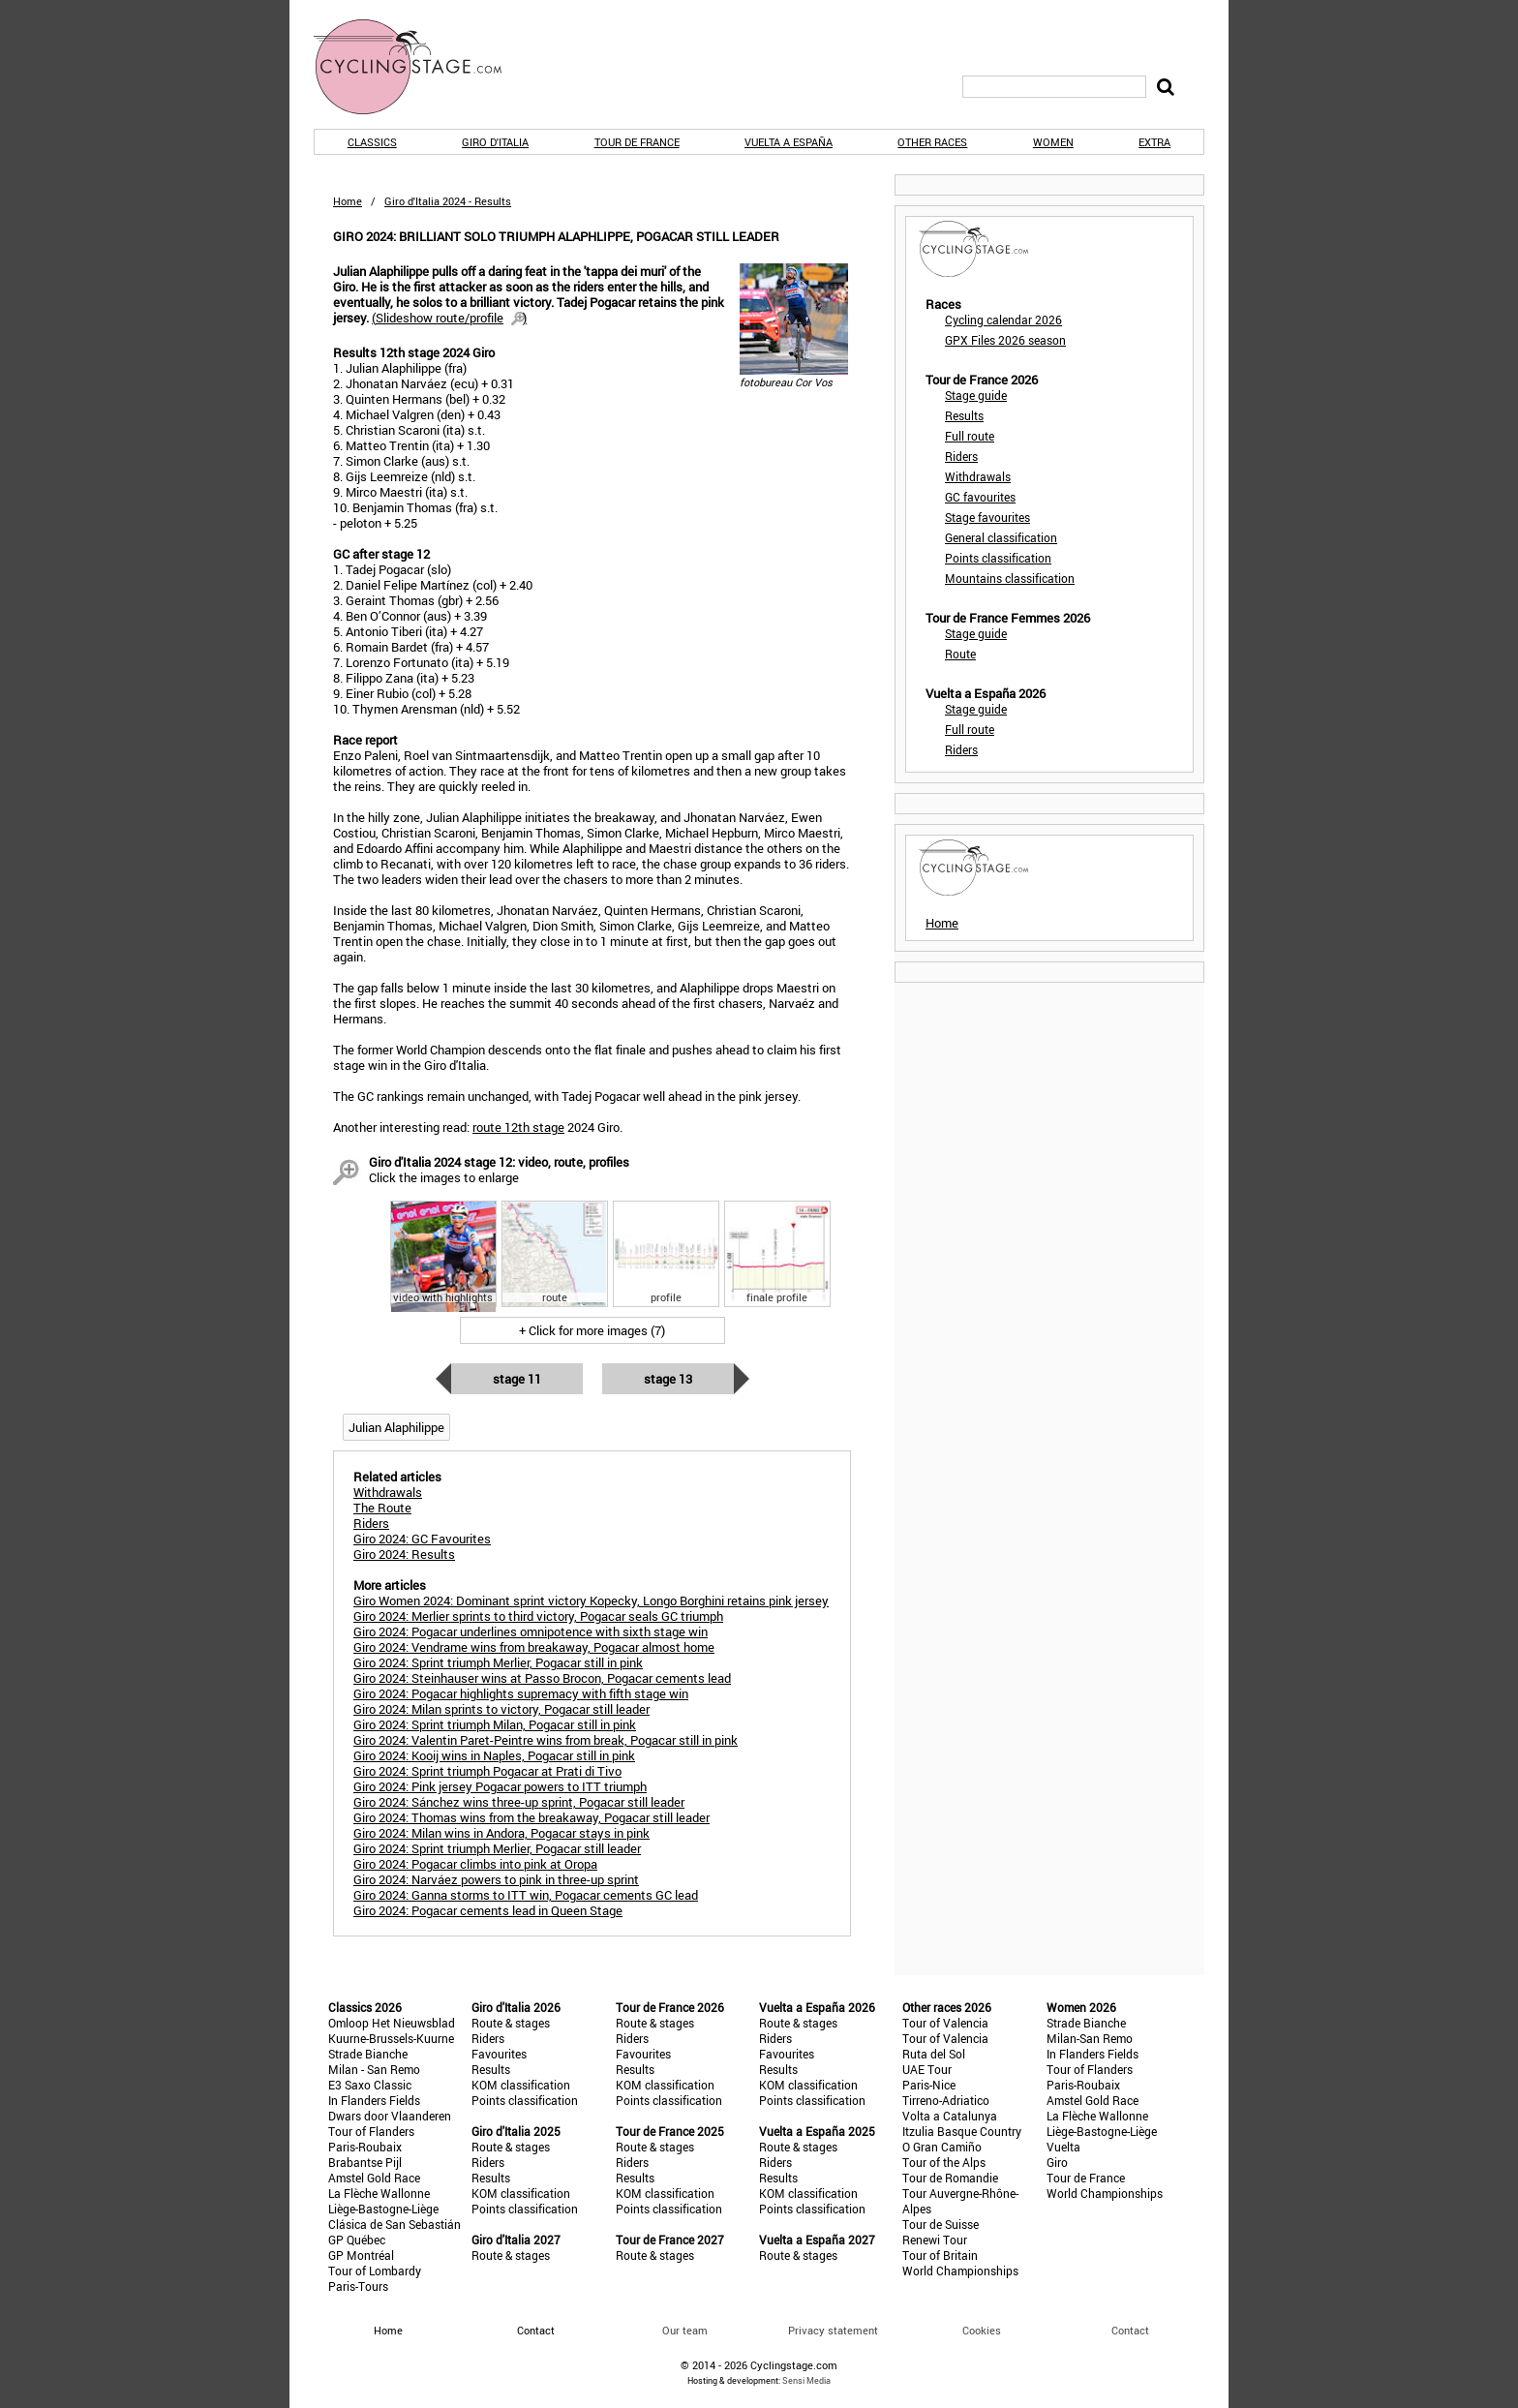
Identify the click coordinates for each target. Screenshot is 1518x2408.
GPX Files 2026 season (1005, 340)
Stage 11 (517, 1378)
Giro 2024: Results (404, 1554)
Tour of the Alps (944, 2162)
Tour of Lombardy (374, 2270)
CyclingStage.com (420, 66)
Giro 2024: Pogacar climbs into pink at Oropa (475, 1864)
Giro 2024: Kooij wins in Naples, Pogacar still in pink (494, 1755)
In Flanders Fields (374, 2100)
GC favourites (980, 496)
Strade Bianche (368, 2053)
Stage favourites (987, 517)
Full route (969, 435)
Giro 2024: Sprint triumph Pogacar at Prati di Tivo (487, 1771)
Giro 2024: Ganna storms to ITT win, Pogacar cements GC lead (525, 1895)
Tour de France (637, 142)
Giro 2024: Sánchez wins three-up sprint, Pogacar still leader (518, 1802)
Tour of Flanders (371, 2131)
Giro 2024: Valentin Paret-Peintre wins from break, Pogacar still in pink (545, 1740)
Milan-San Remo (1090, 2038)
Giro (1057, 2162)
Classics (372, 142)
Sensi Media (806, 2380)
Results (964, 415)
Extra (1154, 142)
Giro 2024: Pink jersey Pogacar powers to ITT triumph (500, 1786)
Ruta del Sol (933, 2053)
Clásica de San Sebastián (394, 2224)
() (449, 317)
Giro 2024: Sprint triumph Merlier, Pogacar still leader (497, 1848)
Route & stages (510, 2022)
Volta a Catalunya (949, 2115)
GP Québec (356, 2239)
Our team (685, 2330)
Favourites (499, 2053)
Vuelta (1063, 2146)
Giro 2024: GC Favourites (422, 1538)
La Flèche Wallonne (379, 2193)
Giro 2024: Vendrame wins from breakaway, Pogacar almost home (533, 1647)
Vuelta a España (788, 142)
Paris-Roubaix (365, 2146)
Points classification (998, 557)
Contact (1130, 2330)
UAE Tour (927, 2069)
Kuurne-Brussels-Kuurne (391, 2038)
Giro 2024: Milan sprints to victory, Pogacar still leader (501, 1709)
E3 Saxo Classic (369, 2084)
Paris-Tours (358, 2286)
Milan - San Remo (374, 2069)
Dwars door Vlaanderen (389, 2115)
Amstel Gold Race (374, 2177)
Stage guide (976, 395)
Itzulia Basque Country (961, 2131)
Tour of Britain (940, 2255)
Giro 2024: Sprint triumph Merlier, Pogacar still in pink (498, 1662)
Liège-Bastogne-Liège (383, 2208)
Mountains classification (1010, 578)
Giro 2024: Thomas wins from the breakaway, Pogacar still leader (531, 1817)
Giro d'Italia (495, 142)
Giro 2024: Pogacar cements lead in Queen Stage (487, 1910)
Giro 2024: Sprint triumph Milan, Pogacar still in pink (494, 1724)
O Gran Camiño (942, 2146)
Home (347, 201)
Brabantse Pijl (365, 2162)
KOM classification (520, 2084)
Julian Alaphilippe (396, 1427)
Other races (932, 142)
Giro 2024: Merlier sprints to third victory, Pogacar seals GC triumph (538, 1616)
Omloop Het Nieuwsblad (391, 2022)
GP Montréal (361, 2255)
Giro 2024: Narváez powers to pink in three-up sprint (496, 1879)
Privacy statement (833, 2330)
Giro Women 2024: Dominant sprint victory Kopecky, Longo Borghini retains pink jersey (591, 1600)
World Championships (960, 2270)
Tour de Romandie (950, 2177)
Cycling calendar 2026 (1003, 319)
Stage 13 (668, 1378)
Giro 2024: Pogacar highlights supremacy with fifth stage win (520, 1693)
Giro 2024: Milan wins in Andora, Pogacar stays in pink (501, 1833)
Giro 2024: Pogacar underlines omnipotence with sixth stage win (530, 1631)
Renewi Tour (934, 2239)
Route (960, 653)
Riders (961, 456)
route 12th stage (518, 1127)
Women (1053, 142)
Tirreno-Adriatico (945, 2100)
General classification (1001, 537)
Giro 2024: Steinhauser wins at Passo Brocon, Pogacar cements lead (542, 1678)
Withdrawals (978, 476)
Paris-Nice (929, 2084)
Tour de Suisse (940, 2224)
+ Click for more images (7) (592, 1330)
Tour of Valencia (945, 2022)
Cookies (981, 2330)
